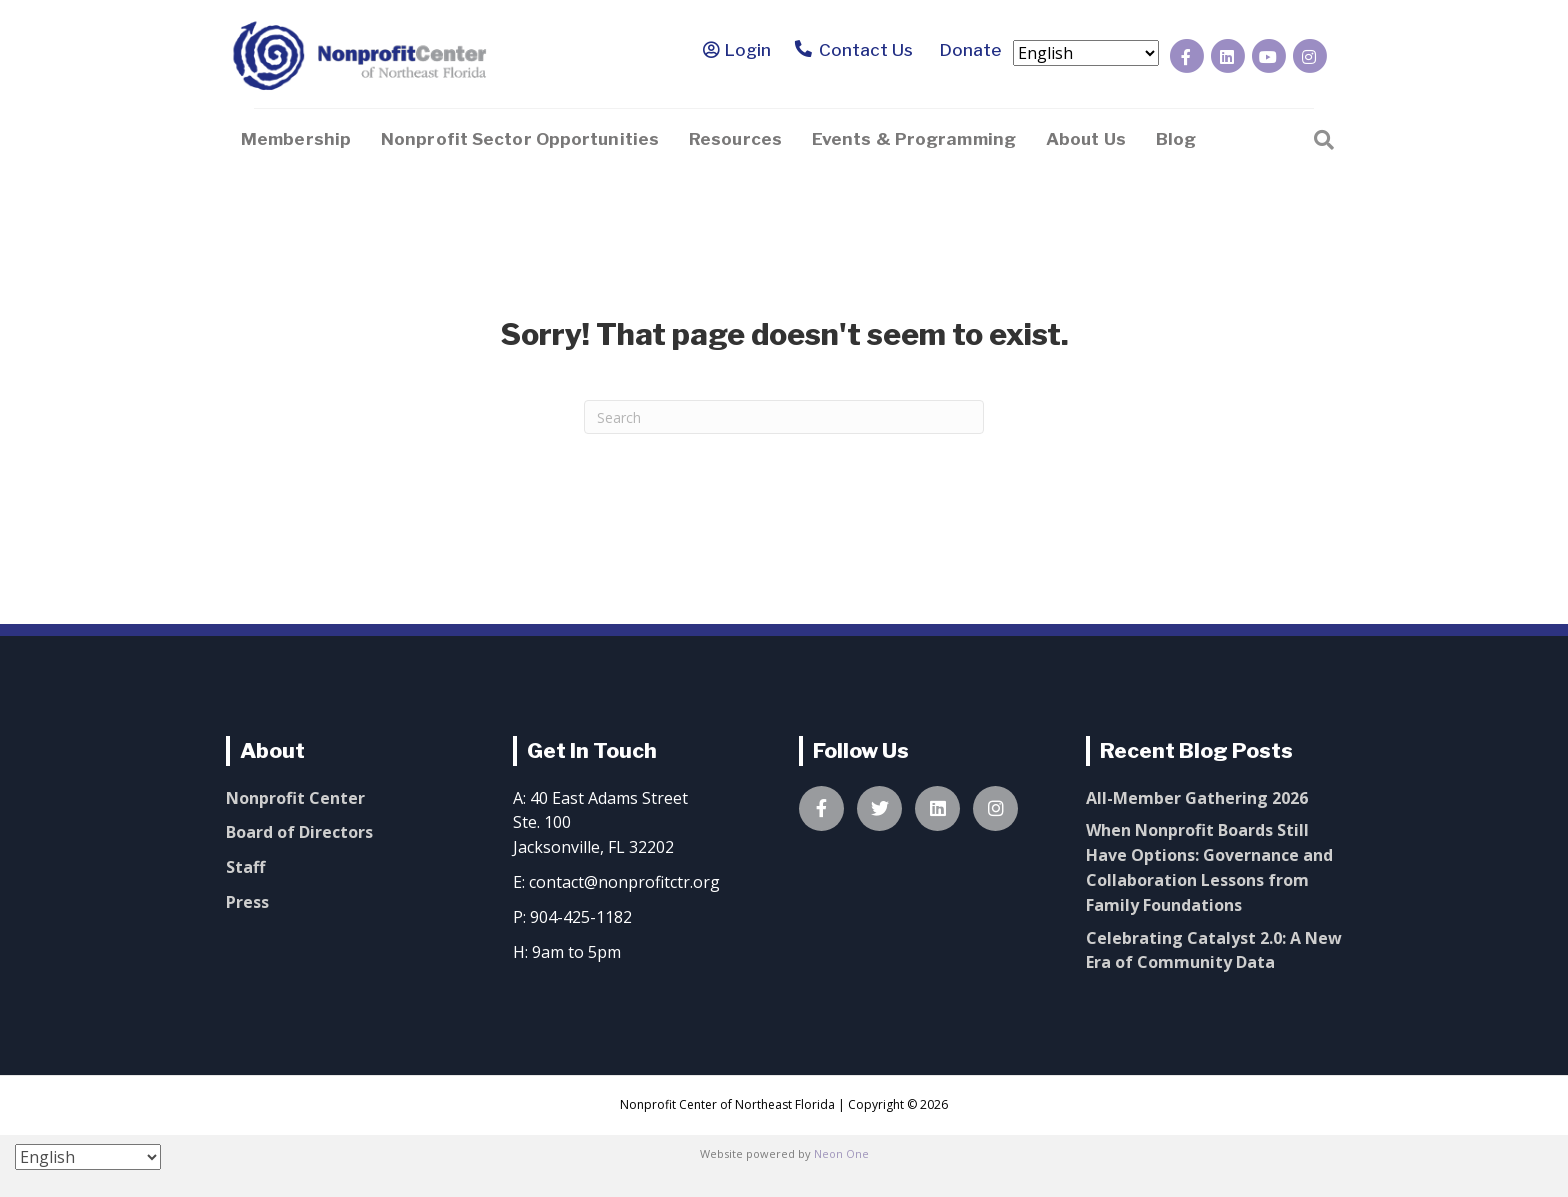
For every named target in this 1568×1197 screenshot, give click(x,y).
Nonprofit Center (295, 798)
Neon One (841, 1153)
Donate (967, 50)
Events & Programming (914, 139)
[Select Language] (1086, 53)
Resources (735, 139)
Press (247, 902)
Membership (296, 139)
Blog (1176, 139)
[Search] (1324, 138)
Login (748, 50)
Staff (245, 867)
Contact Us (854, 51)
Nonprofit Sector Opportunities (520, 139)
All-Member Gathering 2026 (1197, 798)
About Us (1086, 139)
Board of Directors (299, 832)
